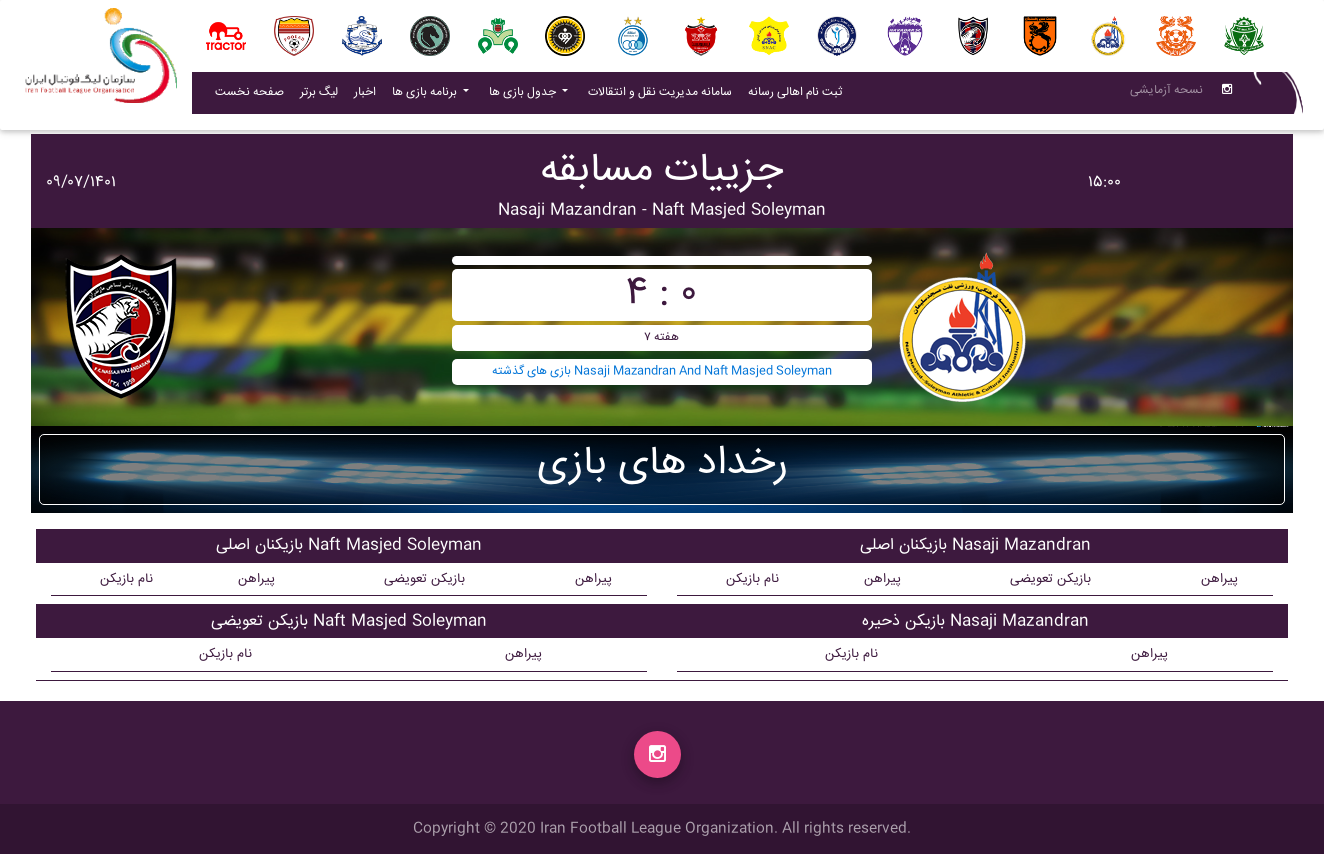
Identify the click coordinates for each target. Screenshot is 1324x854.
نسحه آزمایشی (1166, 94)
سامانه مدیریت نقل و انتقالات (664, 96)
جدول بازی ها (524, 96)
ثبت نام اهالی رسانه (799, 96)
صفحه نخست (249, 96)
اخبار (369, 96)
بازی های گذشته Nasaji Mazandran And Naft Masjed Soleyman (662, 371)
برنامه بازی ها (426, 96)
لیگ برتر (319, 96)
